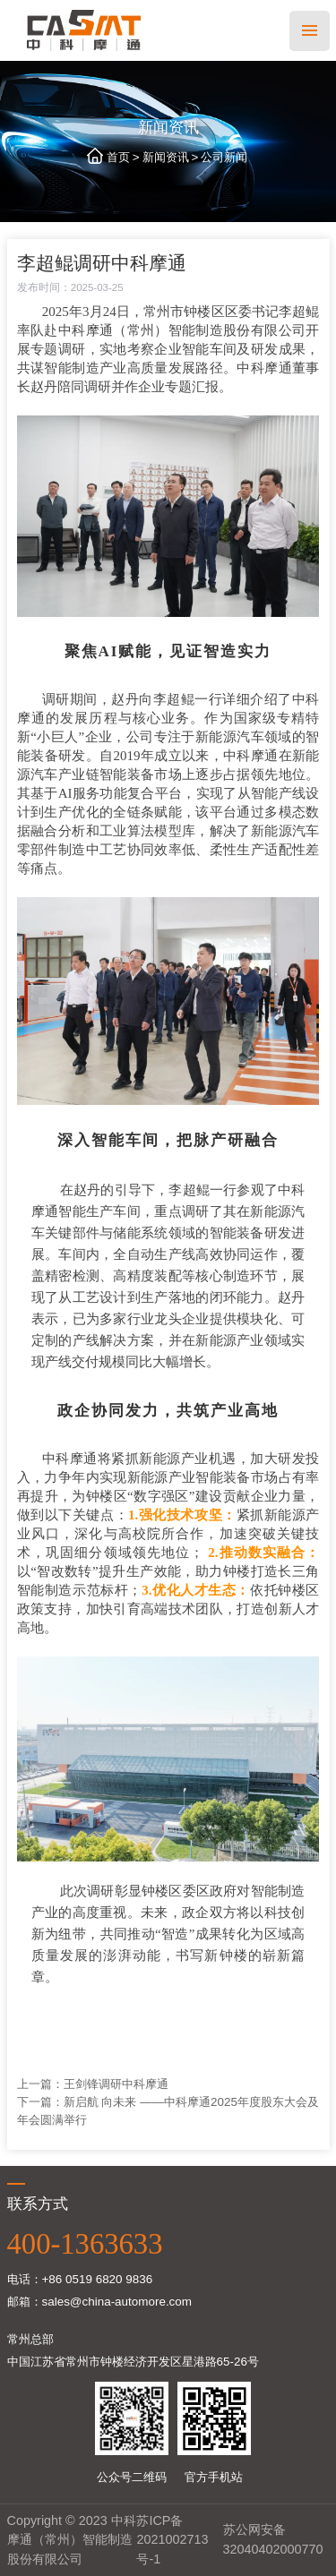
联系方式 (37, 2203)
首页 (118, 157)
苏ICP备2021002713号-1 (172, 2539)
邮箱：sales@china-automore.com (100, 2301)
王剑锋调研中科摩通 (116, 2084)
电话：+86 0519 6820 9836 (80, 2279)
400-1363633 (85, 2244)
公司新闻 (224, 157)
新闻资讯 (165, 157)
